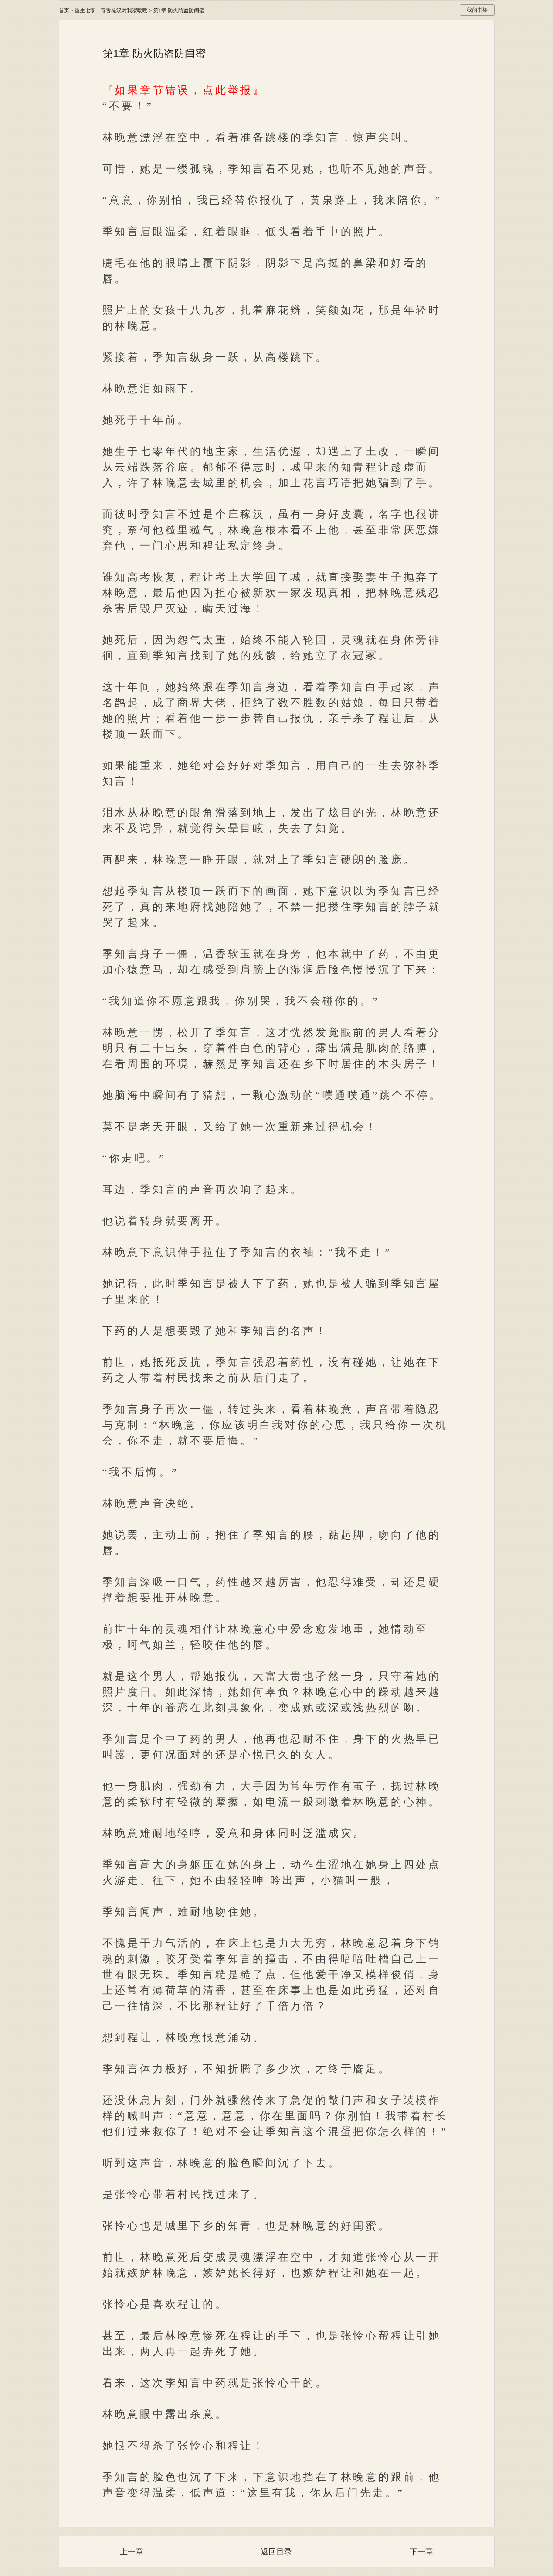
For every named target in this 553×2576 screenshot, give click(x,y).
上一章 (131, 2551)
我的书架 (477, 10)
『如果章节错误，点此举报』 (183, 90)
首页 (64, 10)
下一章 (421, 2551)
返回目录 (276, 2551)
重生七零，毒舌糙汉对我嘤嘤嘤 (111, 10)
